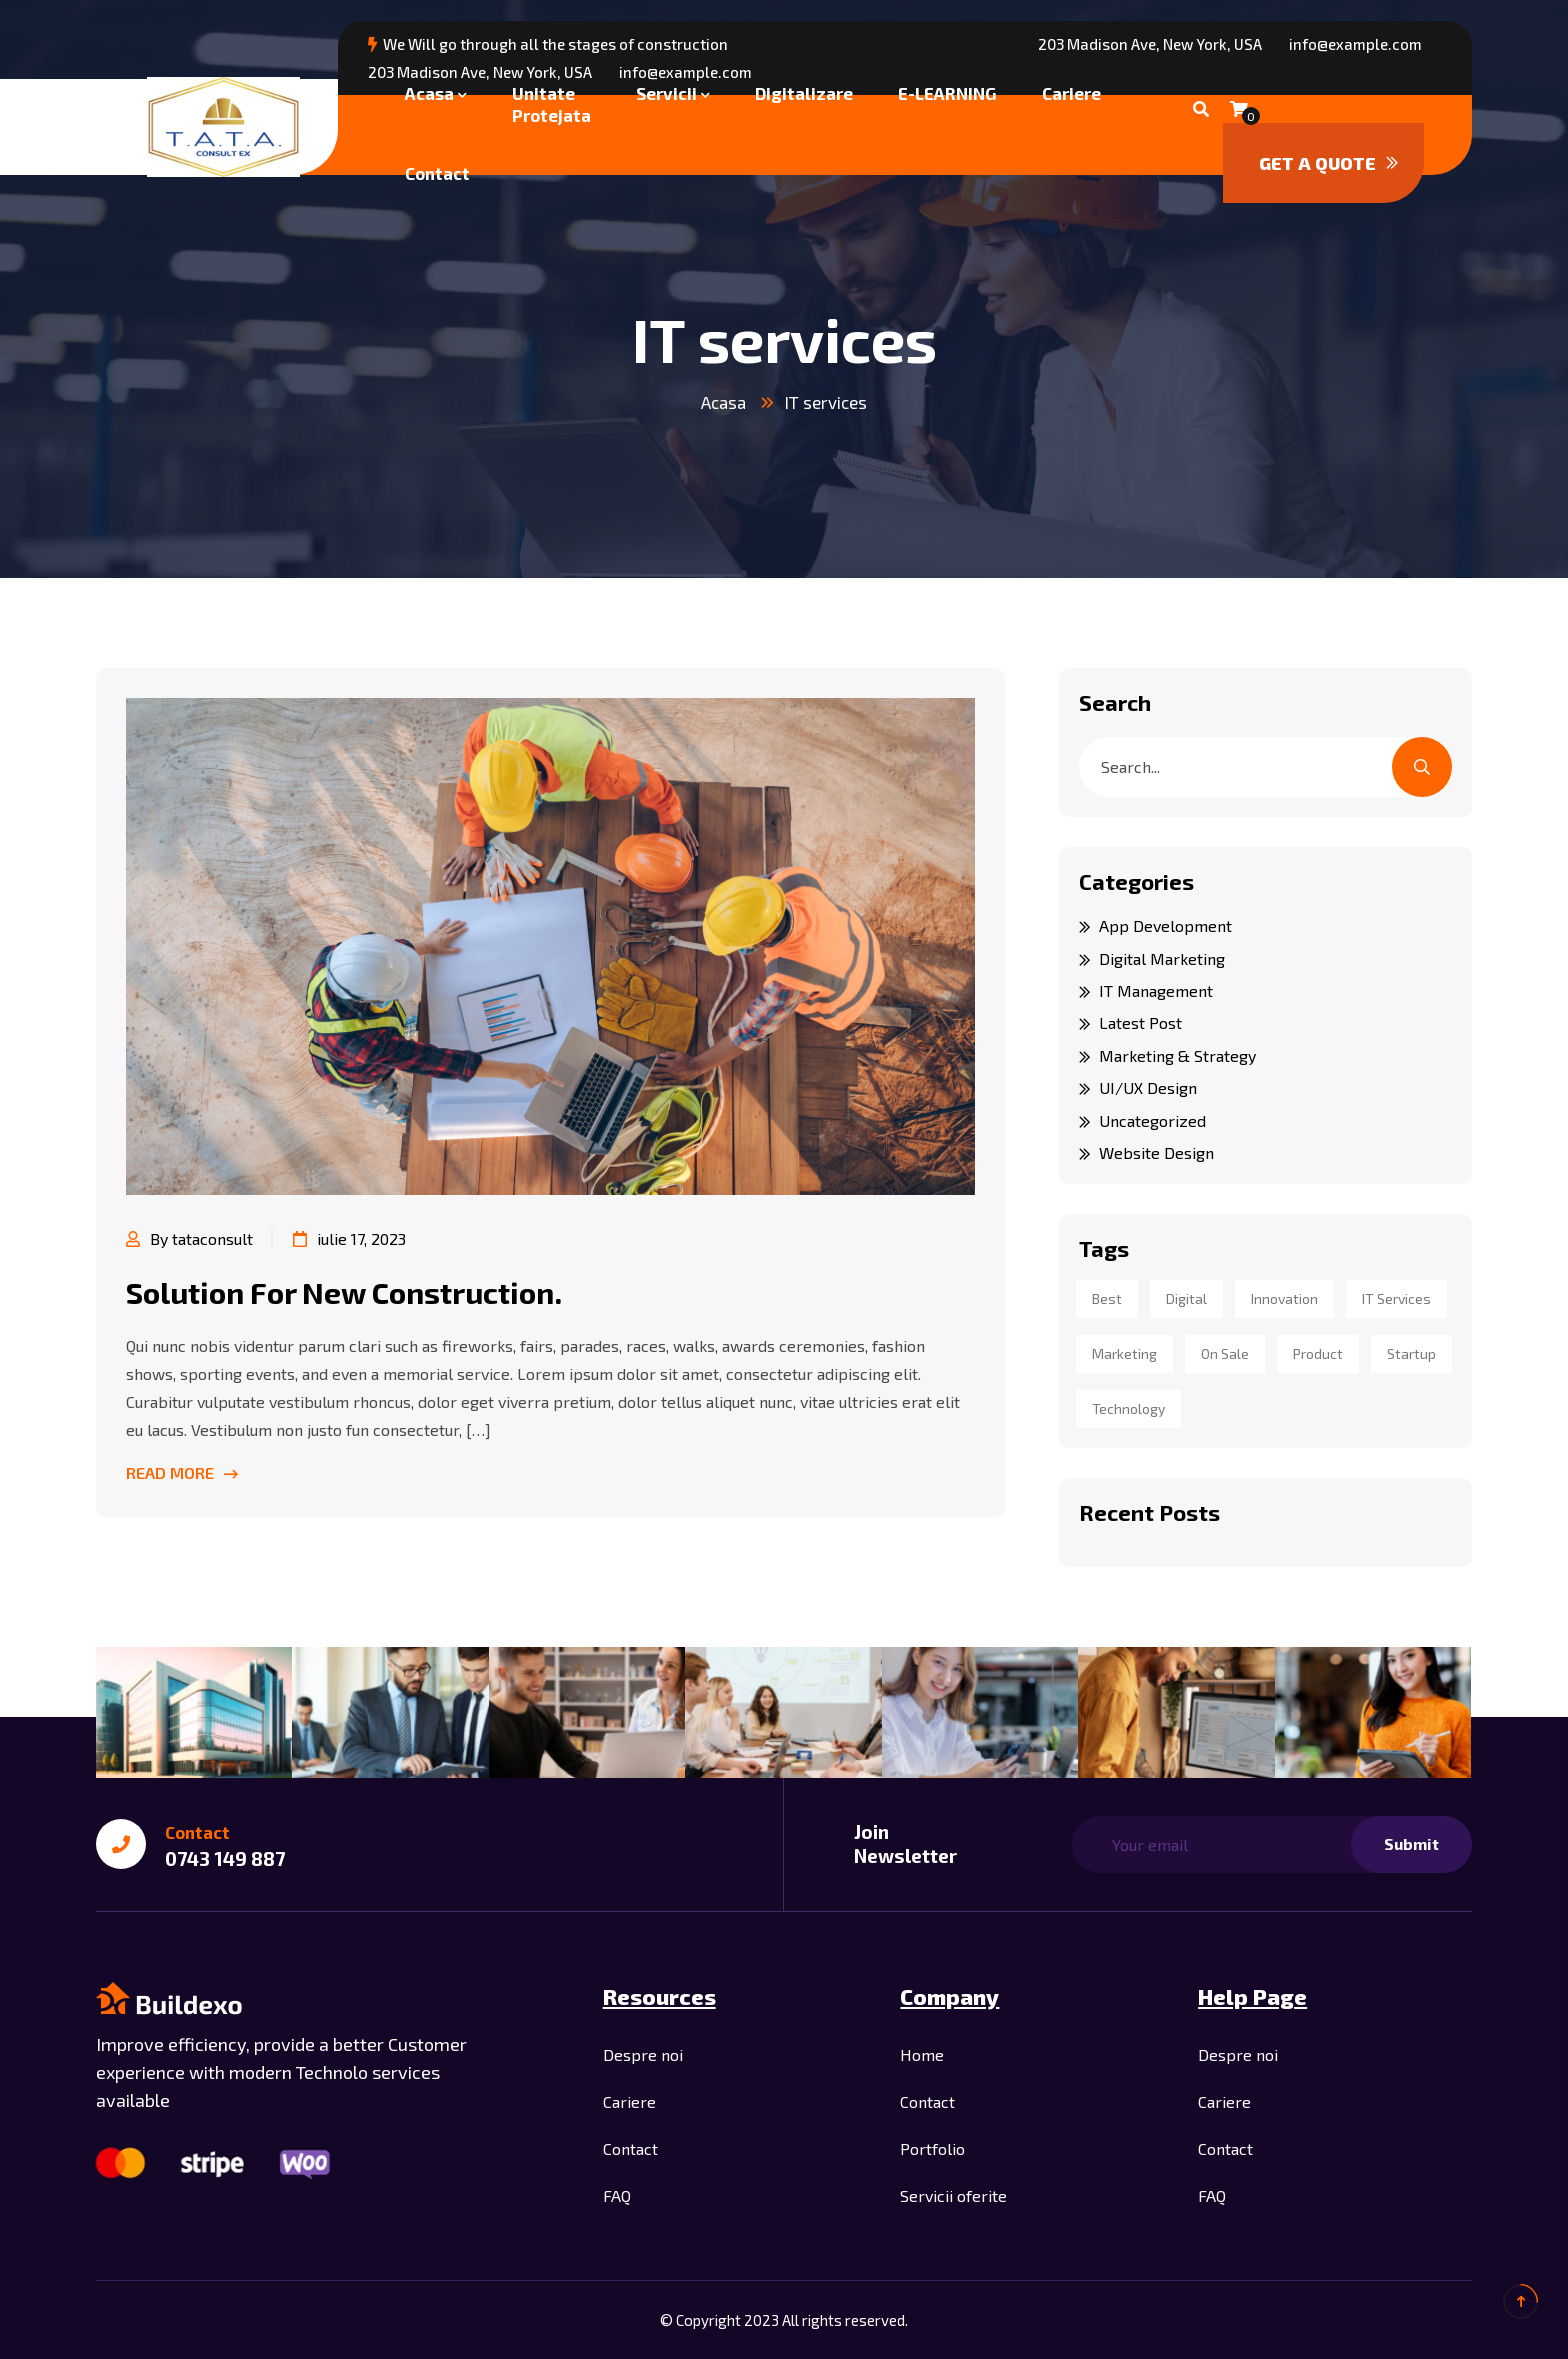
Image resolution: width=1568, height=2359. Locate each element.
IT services (826, 402)
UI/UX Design (1148, 1087)
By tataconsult (189, 1238)
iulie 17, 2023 (349, 1238)
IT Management (1156, 990)
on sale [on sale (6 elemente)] (1225, 1353)
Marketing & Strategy (1177, 1055)
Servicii (666, 93)
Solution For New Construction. (344, 1292)
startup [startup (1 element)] (1411, 1353)
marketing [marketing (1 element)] (1124, 1353)
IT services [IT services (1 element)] (1396, 1298)
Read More (182, 1472)
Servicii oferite (953, 2195)
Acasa (429, 93)
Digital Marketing (1162, 958)
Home (922, 2054)
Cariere (1071, 93)
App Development (1165, 925)
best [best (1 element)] (1107, 1298)
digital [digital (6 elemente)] (1186, 1298)
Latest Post (1140, 1022)
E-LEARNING (947, 93)
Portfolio (932, 2148)
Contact (437, 173)
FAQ (617, 2195)
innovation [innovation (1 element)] (1284, 1298)
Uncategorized (1152, 1120)
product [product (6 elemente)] (1318, 1353)
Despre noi (643, 2054)
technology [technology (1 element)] (1128, 1408)
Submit (1411, 1843)
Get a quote (1328, 163)
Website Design (1156, 1152)
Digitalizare (804, 93)
